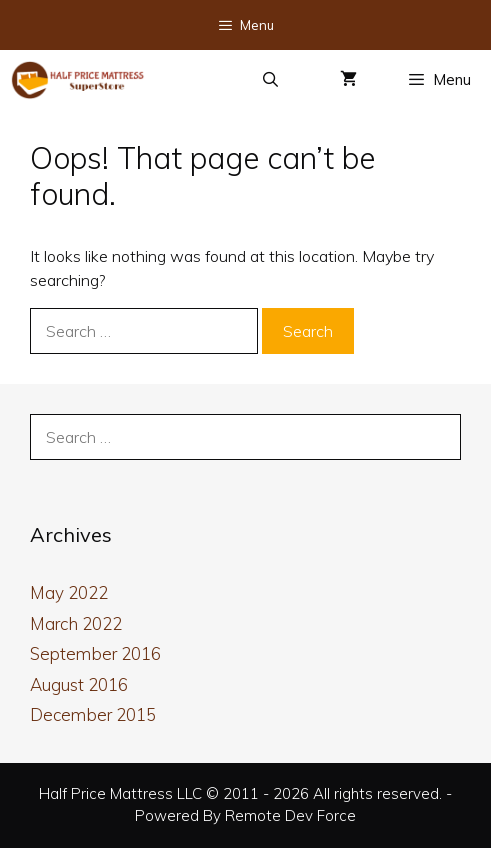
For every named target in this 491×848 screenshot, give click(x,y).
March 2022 (76, 623)
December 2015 (93, 714)
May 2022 (69, 592)
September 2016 (95, 653)
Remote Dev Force (290, 815)
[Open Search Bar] (269, 80)
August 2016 (79, 684)
